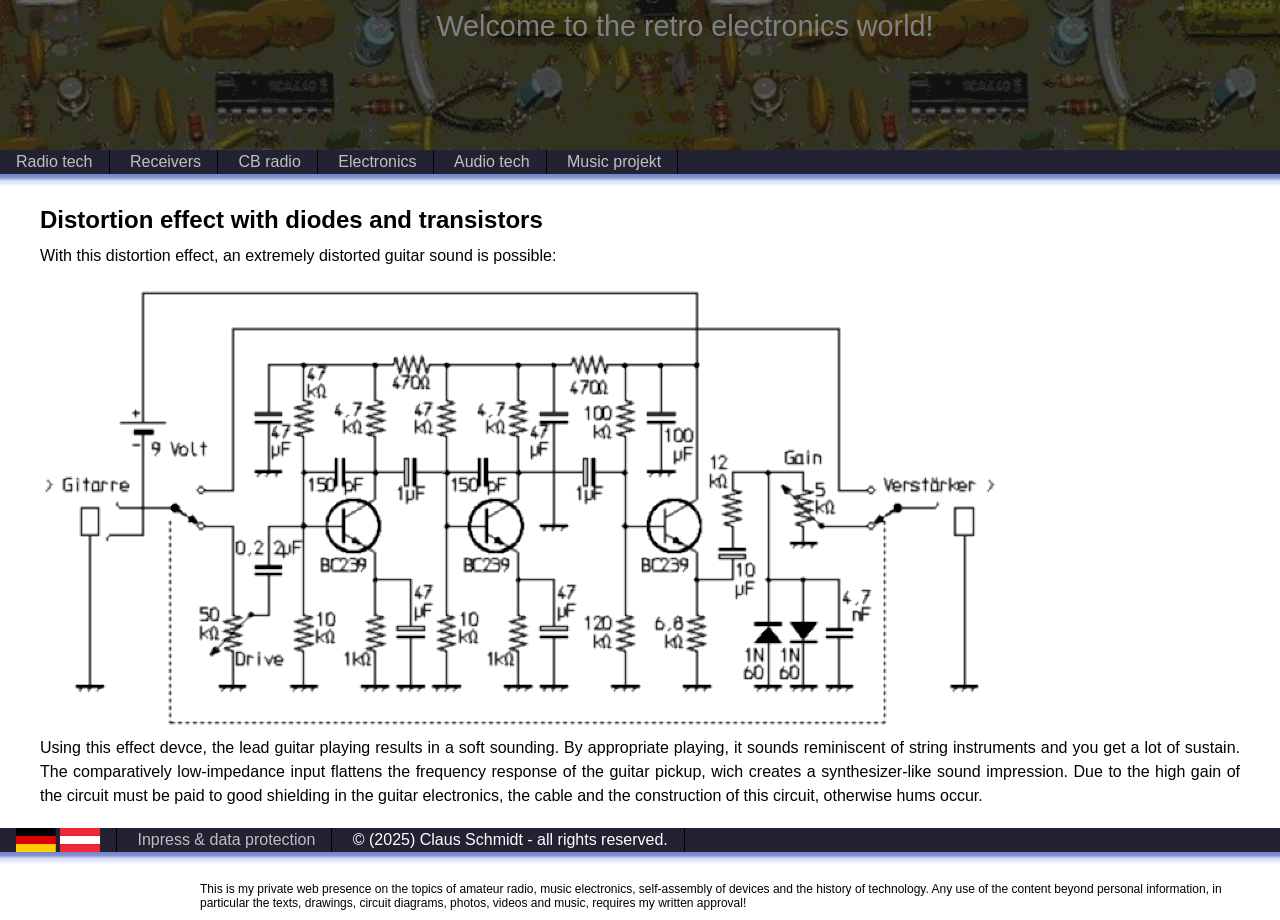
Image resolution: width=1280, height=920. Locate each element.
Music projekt (614, 161)
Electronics (377, 161)
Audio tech (492, 161)
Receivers (165, 161)
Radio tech (54, 161)
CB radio (270, 161)
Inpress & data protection (226, 839)
